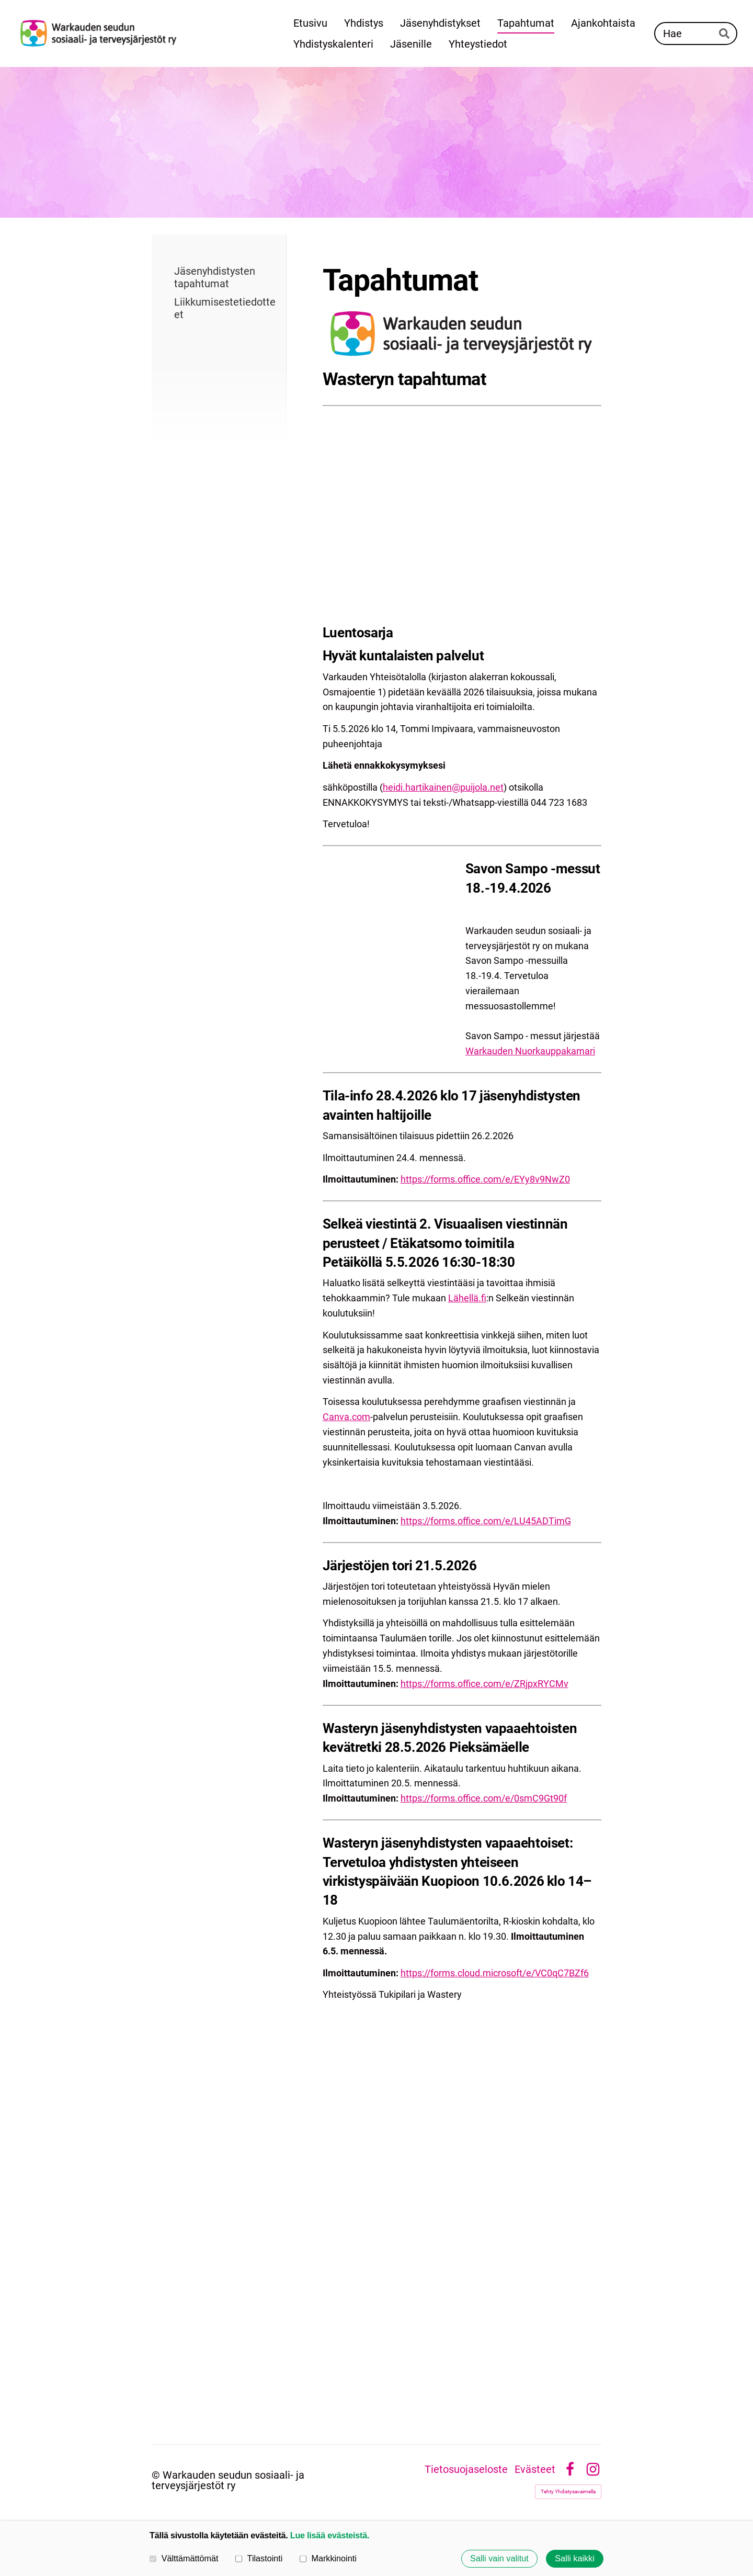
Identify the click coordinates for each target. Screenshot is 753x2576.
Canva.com (346, 1416)
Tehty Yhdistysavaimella (568, 2491)
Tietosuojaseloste (466, 2469)
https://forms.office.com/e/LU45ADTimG (486, 1520)
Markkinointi (328, 2558)
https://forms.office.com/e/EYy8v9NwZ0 (485, 1179)
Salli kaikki (575, 2558)
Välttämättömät (184, 2558)
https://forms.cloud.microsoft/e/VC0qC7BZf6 (495, 1972)
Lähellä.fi (467, 1297)
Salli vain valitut (499, 2558)
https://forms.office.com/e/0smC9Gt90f (484, 1798)
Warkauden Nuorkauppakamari (530, 1050)
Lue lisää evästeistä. (329, 2535)
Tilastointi (258, 2558)
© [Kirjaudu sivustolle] (157, 2475)
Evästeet (535, 2469)
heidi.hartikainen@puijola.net (443, 787)
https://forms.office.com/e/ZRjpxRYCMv (484, 1683)
